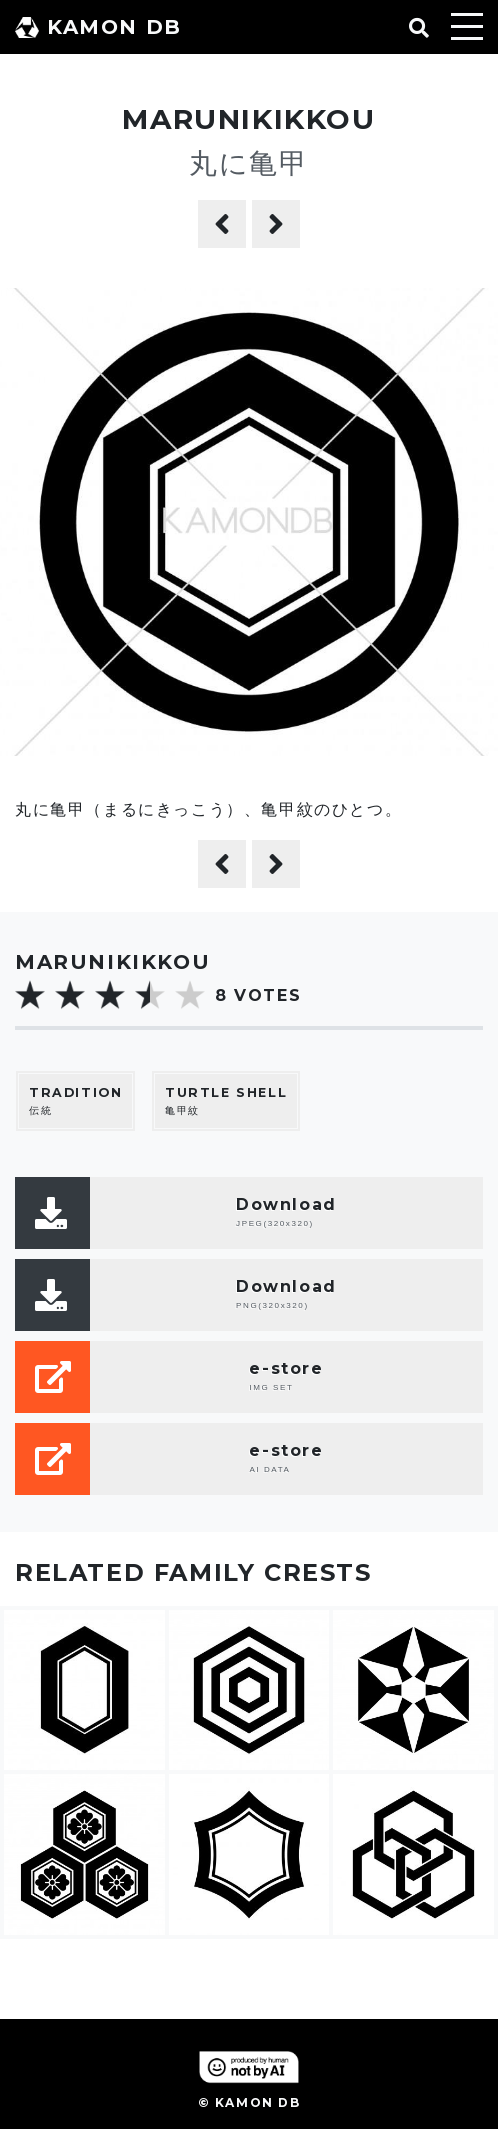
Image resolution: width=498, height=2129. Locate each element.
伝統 (75, 1100)
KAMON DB (98, 27)
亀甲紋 (226, 1100)
